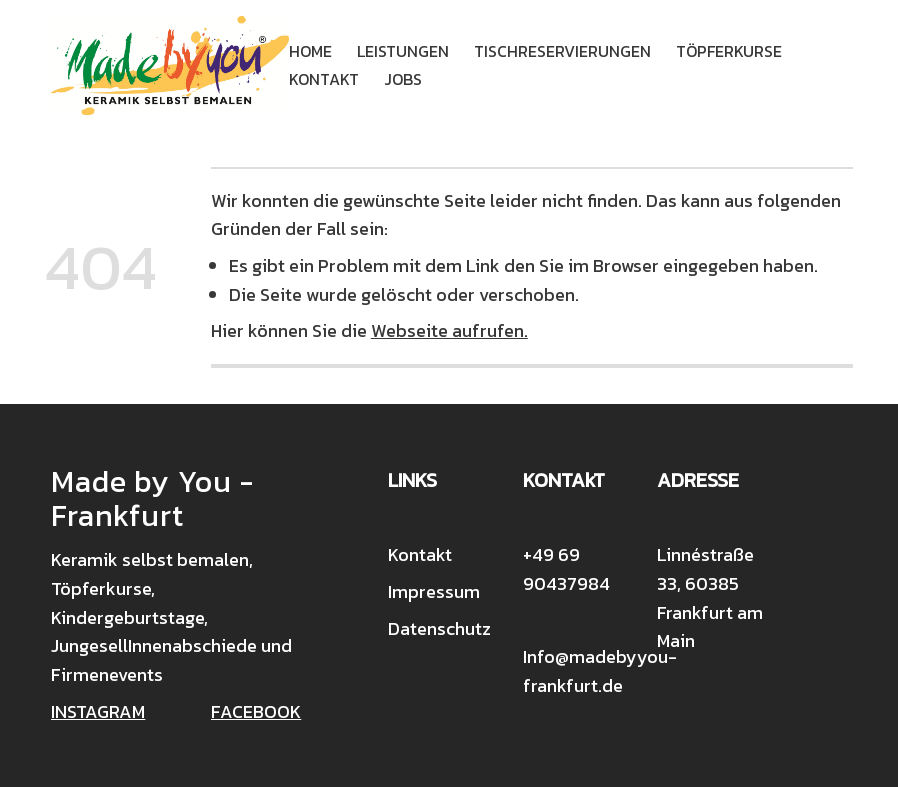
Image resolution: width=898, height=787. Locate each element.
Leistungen (403, 51)
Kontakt (324, 79)
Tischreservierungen (562, 51)
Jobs (403, 79)
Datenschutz (439, 628)
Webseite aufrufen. (449, 330)
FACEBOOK (256, 711)
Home (310, 51)
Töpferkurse (729, 51)
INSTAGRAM (98, 711)
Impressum (434, 591)
